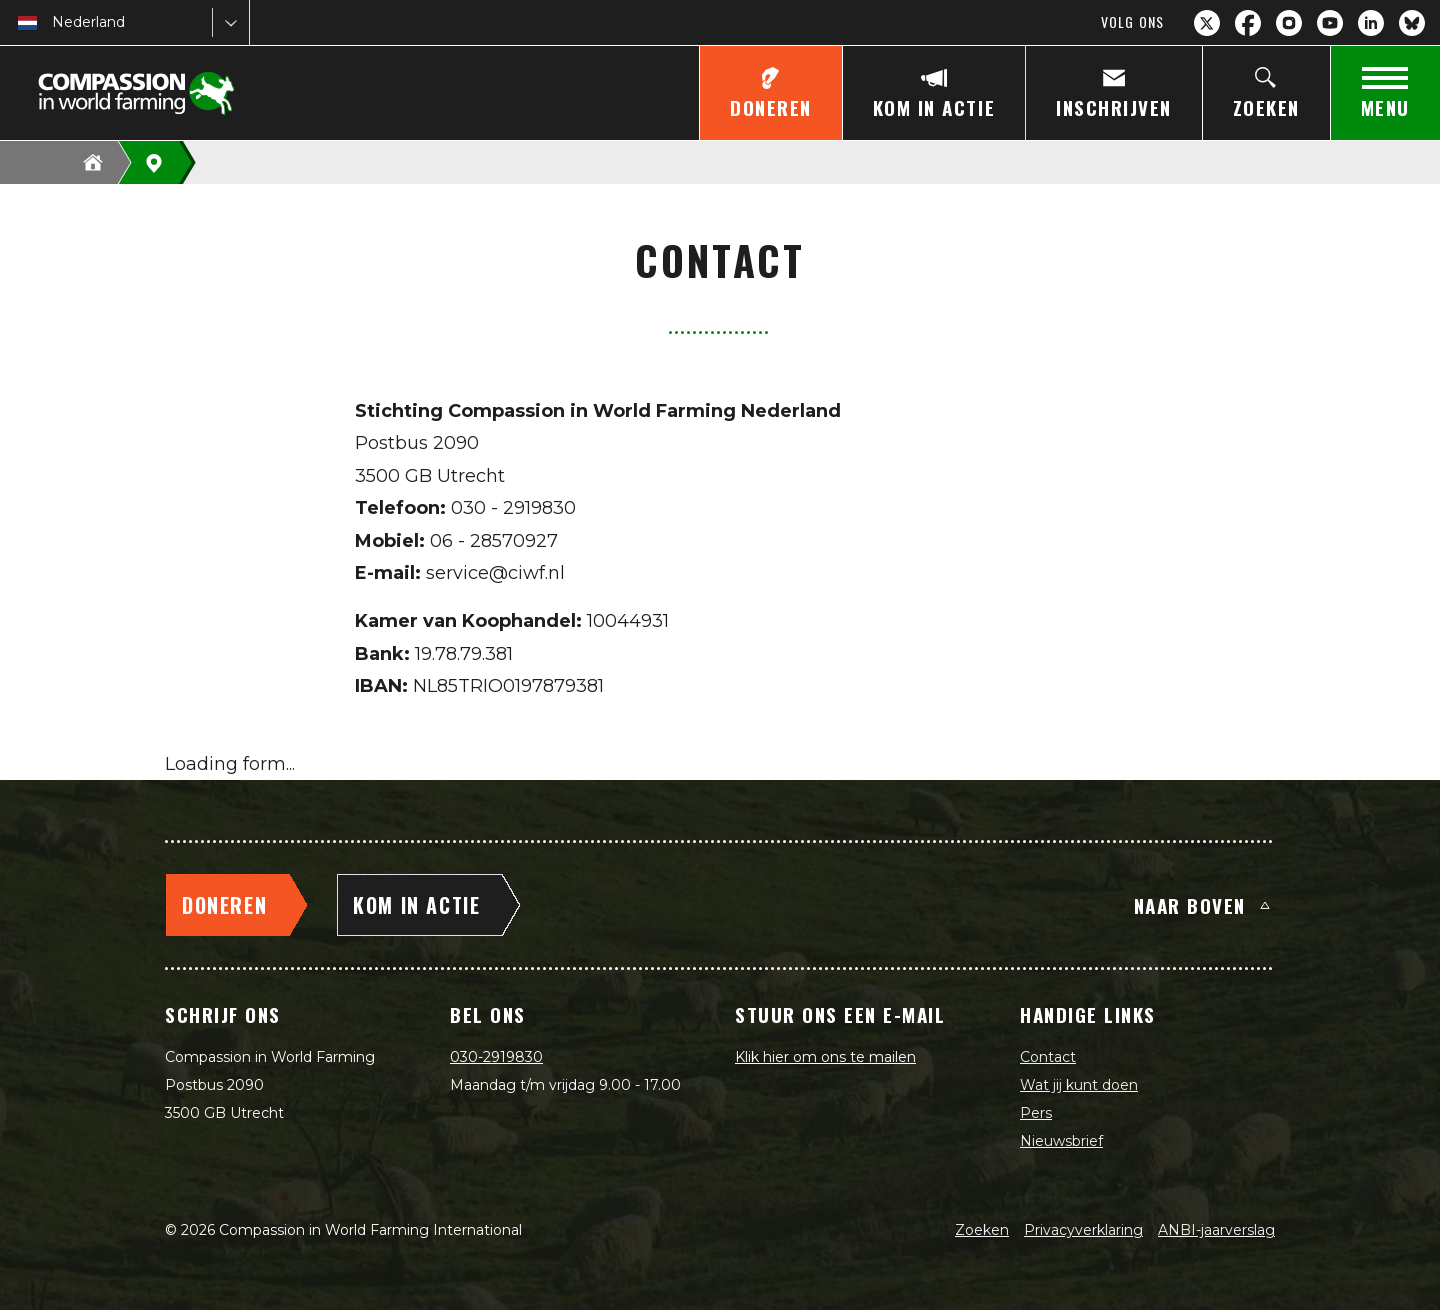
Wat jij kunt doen (1079, 1085)
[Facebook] (1248, 23)
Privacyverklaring (1083, 1230)
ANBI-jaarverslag (1216, 1230)
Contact (1048, 1057)
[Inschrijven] (1113, 93)
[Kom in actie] (933, 93)
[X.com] (1207, 23)
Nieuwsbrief (1061, 1141)
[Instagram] (1289, 23)
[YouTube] (1330, 23)
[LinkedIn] (1371, 23)
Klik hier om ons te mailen (825, 1057)
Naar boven (1202, 905)
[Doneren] (770, 93)
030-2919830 (496, 1057)
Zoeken (982, 1230)
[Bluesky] (1412, 23)
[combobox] (54, 22)
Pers (1036, 1113)
